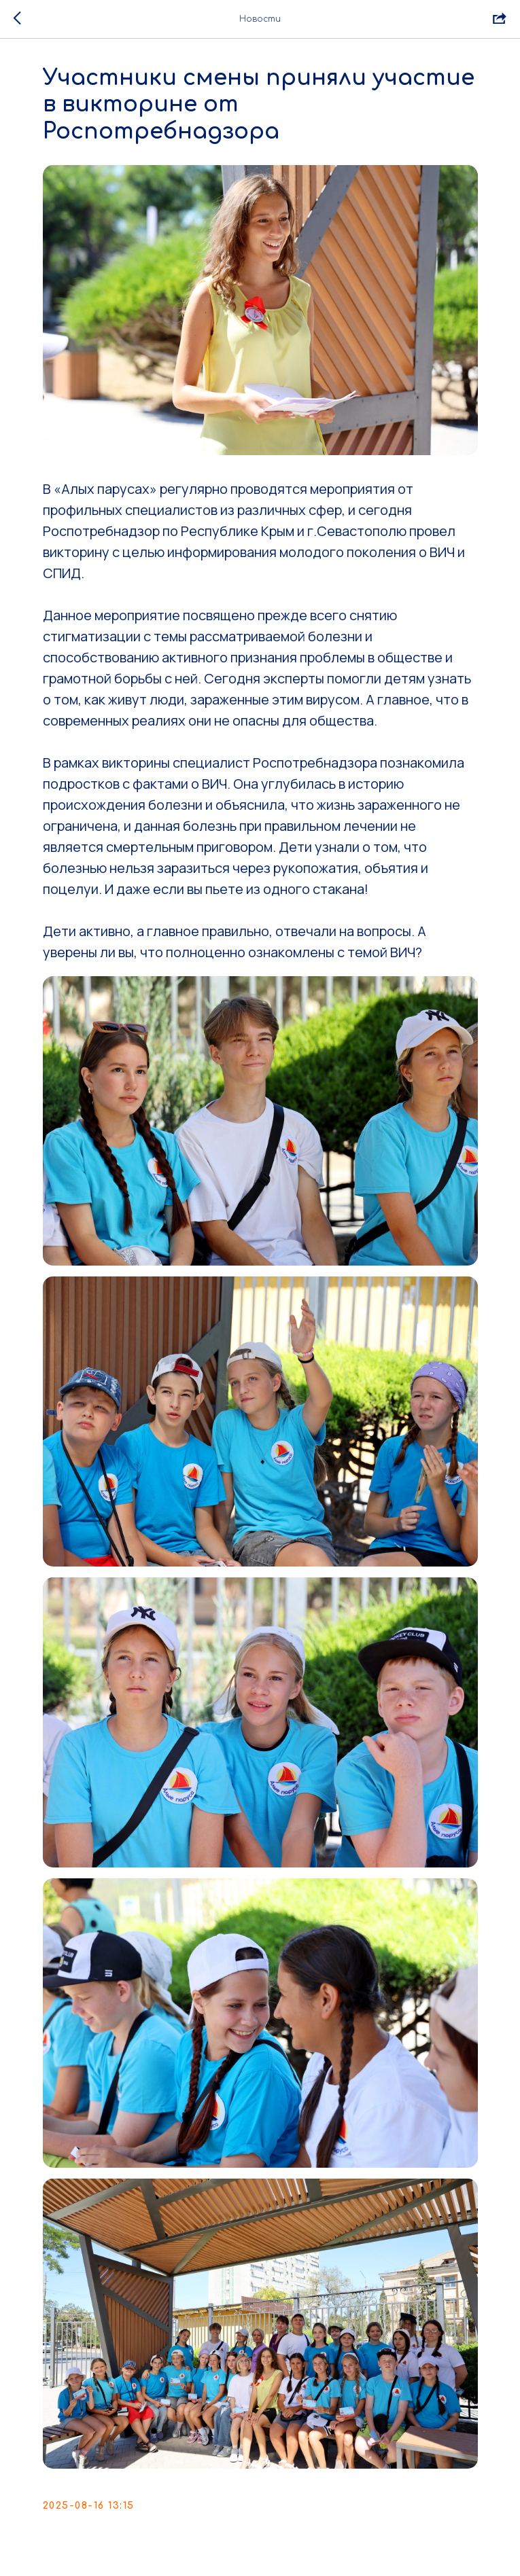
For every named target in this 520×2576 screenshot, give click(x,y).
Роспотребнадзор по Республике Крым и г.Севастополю (224, 531)
